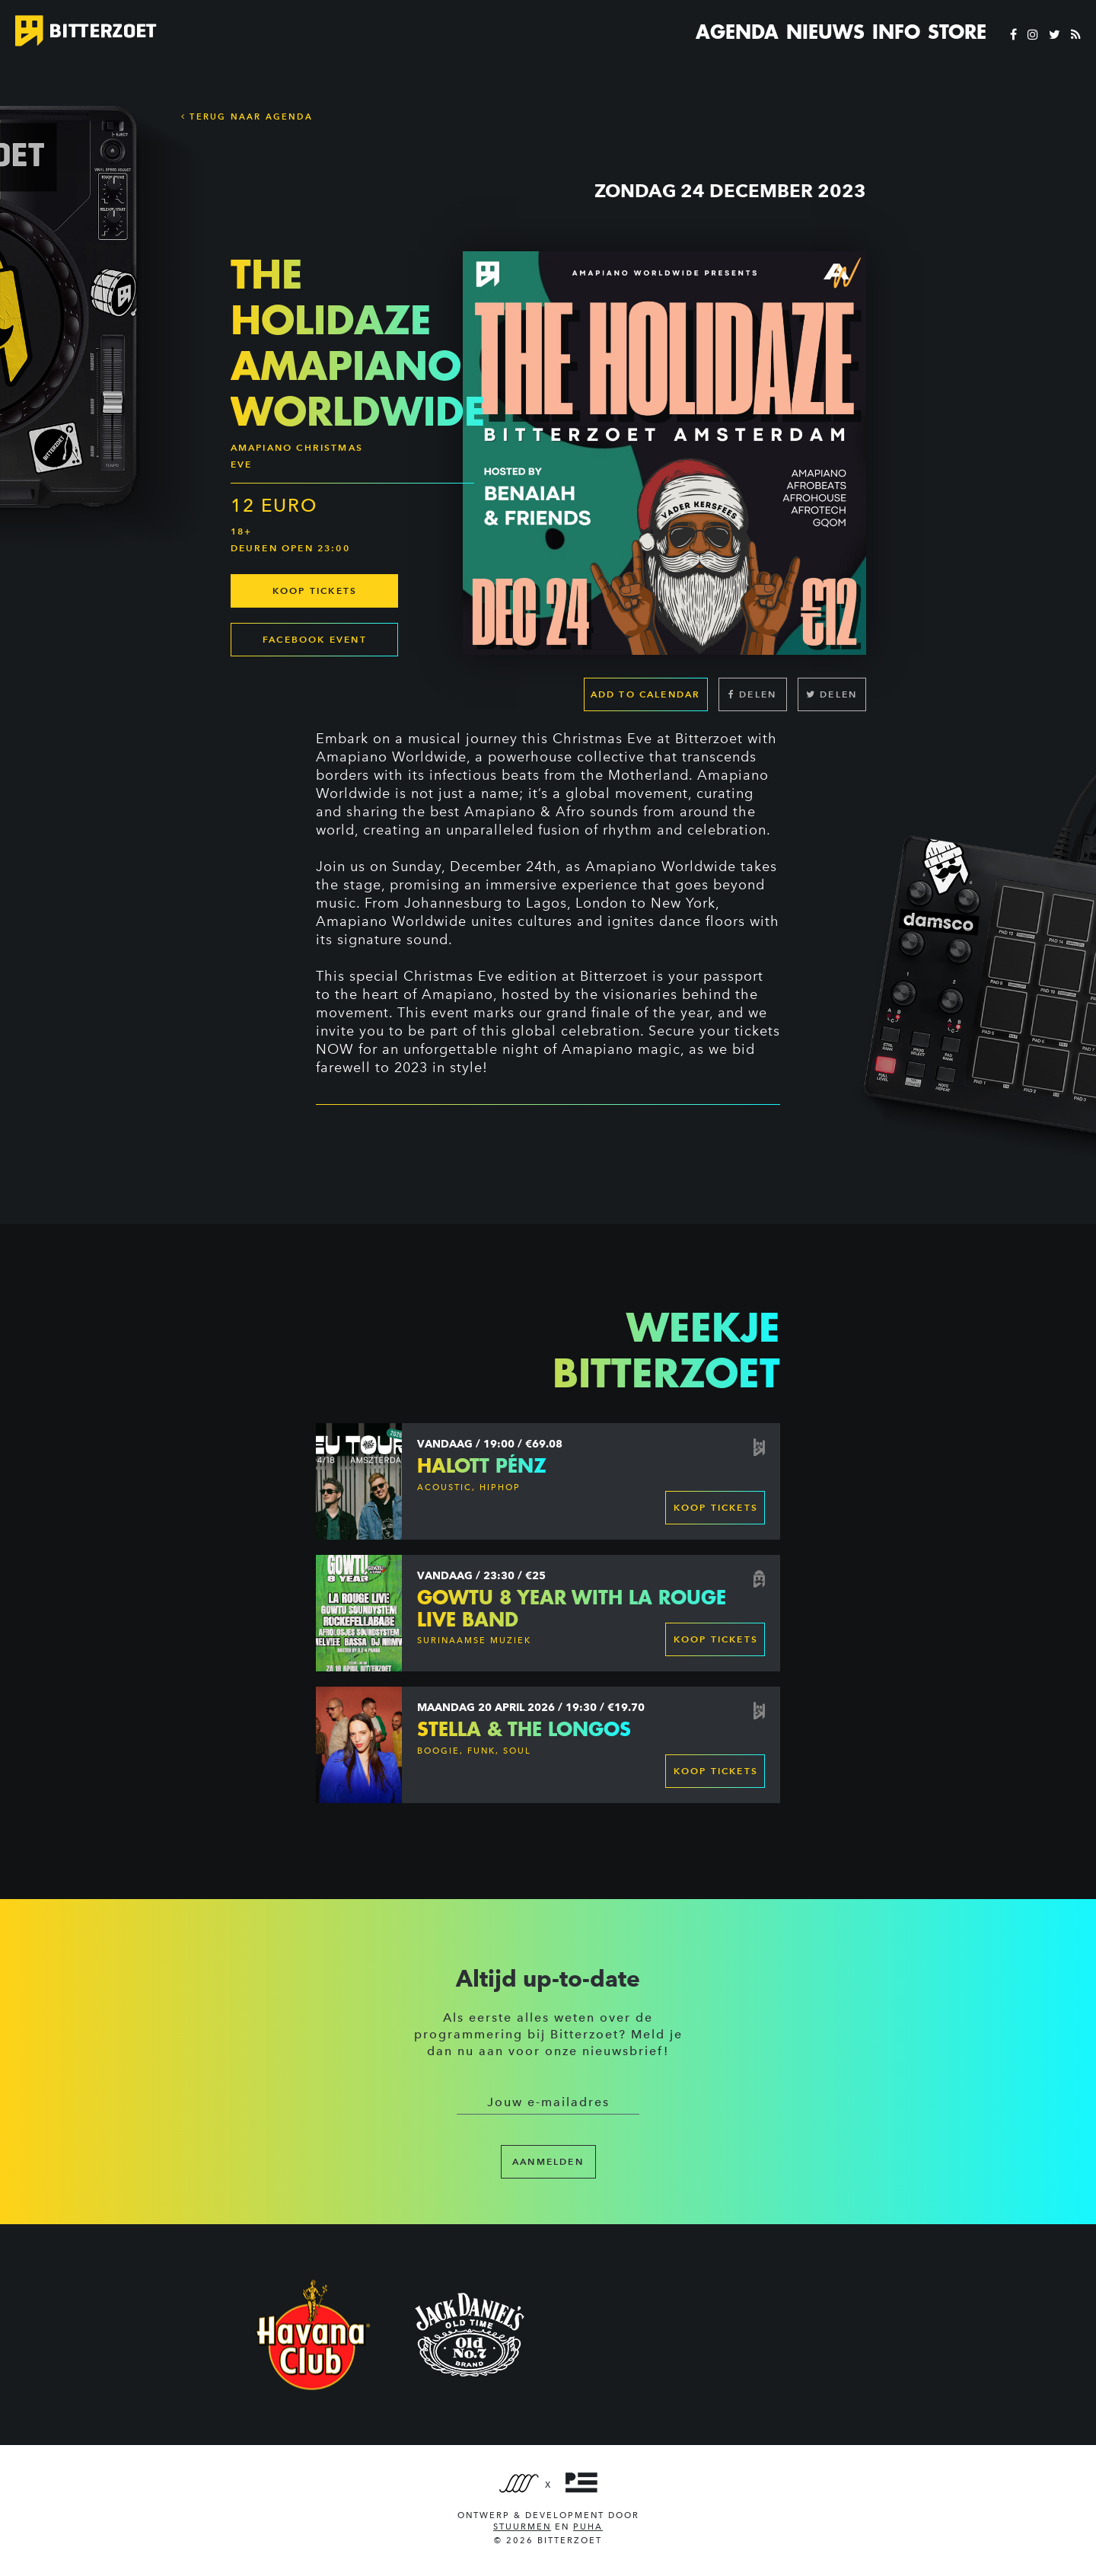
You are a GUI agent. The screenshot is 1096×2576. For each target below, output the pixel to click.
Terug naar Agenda (247, 116)
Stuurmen (522, 2527)
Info (896, 32)
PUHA (588, 2527)
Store (957, 32)
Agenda (737, 32)
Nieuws (825, 32)
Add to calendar (646, 694)
